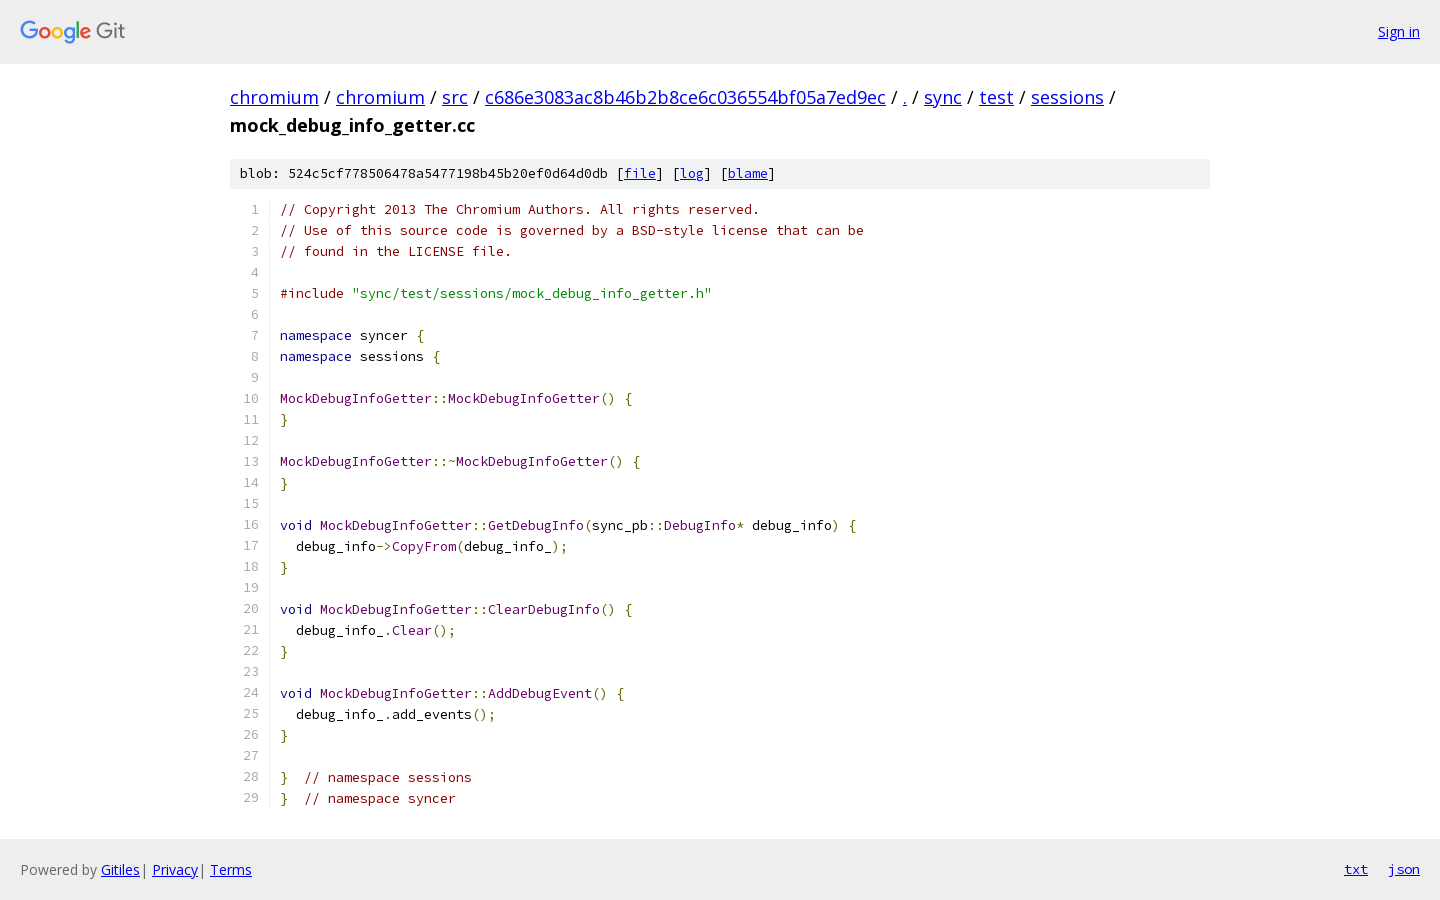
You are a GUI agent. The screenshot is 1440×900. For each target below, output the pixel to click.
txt (1356, 869)
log (692, 173)
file (640, 173)
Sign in (1399, 31)
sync (943, 97)
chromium (274, 97)
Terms (231, 869)
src (455, 97)
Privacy (175, 869)
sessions (1067, 97)
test (996, 97)
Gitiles (120, 869)
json (1404, 869)
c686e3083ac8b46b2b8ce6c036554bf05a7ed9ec (685, 97)
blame (748, 173)
